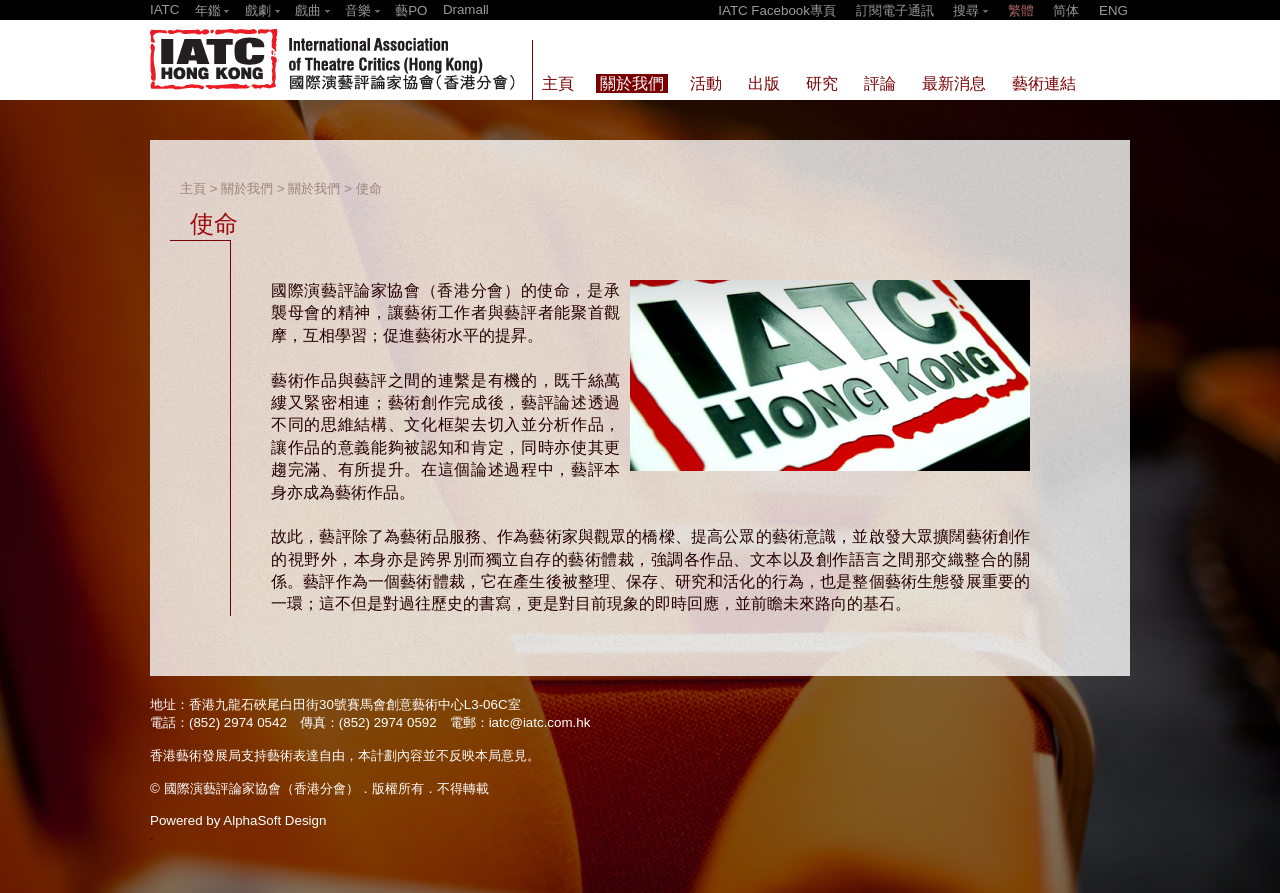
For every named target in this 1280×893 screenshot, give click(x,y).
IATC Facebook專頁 (777, 10)
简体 (1066, 10)
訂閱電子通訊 (895, 10)
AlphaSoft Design (274, 820)
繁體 (1021, 10)
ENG (1113, 10)
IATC (164, 9)
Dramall (466, 9)
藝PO (411, 10)
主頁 (193, 188)
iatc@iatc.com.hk (540, 722)
